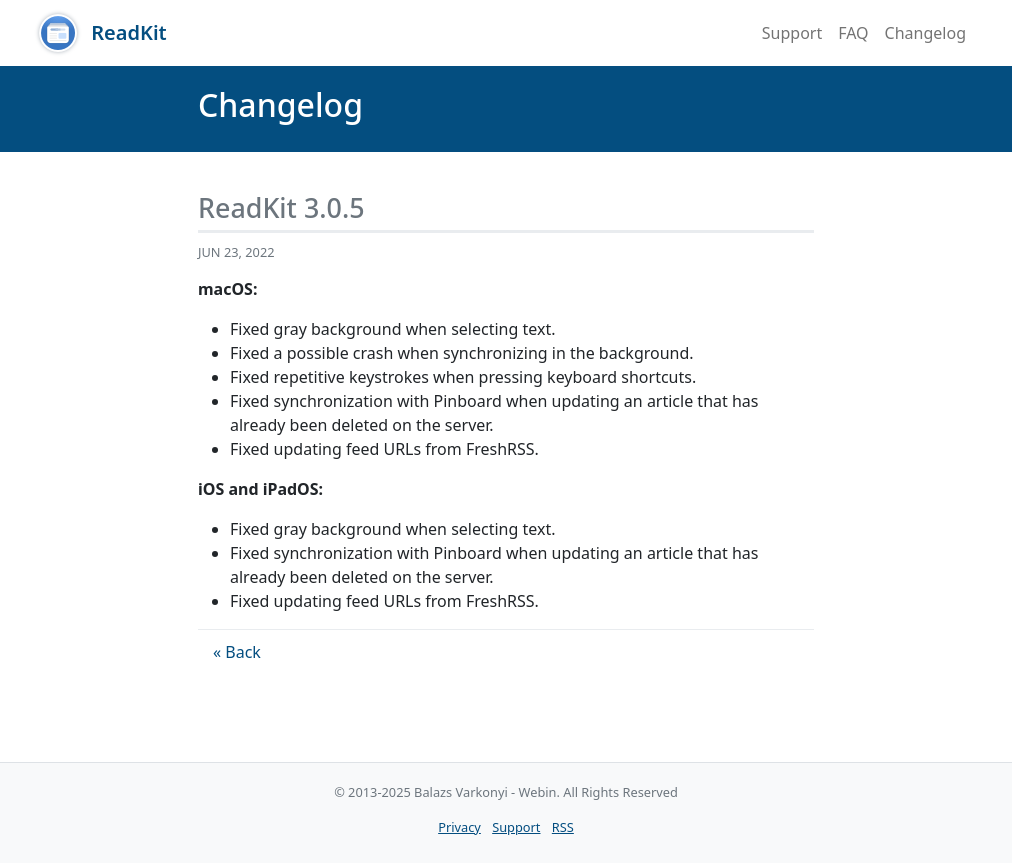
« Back (237, 652)
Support (792, 33)
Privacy (459, 827)
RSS (563, 827)
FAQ (853, 33)
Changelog (925, 33)
